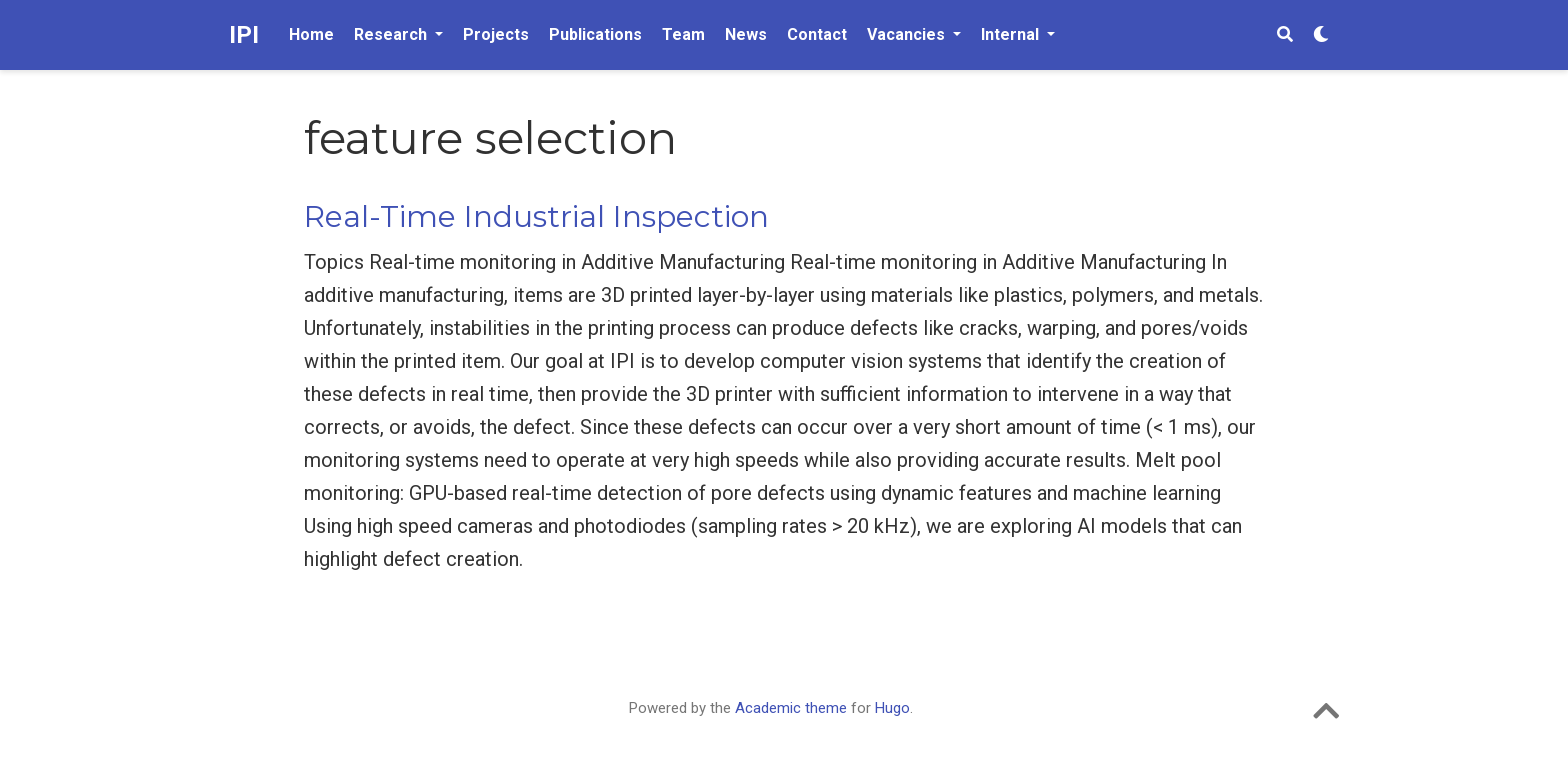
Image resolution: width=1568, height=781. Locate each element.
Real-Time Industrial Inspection (536, 216)
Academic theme (791, 708)
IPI (244, 35)
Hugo (892, 708)
